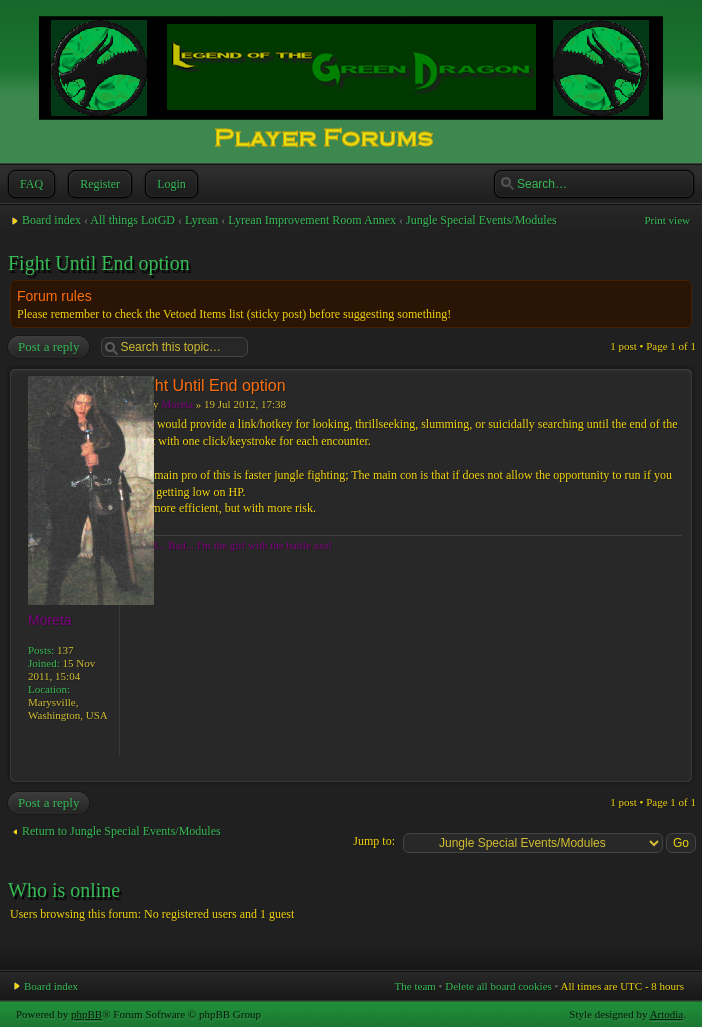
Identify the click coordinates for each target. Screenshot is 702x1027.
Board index (51, 220)
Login (169, 184)
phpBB (86, 1014)
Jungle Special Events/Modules (481, 220)
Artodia (667, 1014)
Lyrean (201, 220)
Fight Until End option (99, 263)
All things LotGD (132, 220)
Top (676, 771)
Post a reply (47, 347)
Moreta (177, 404)
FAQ (29, 184)
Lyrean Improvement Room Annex (312, 220)
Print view (667, 220)
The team (415, 986)
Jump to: (374, 841)
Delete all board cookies (498, 986)
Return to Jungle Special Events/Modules (121, 831)
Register (98, 184)
